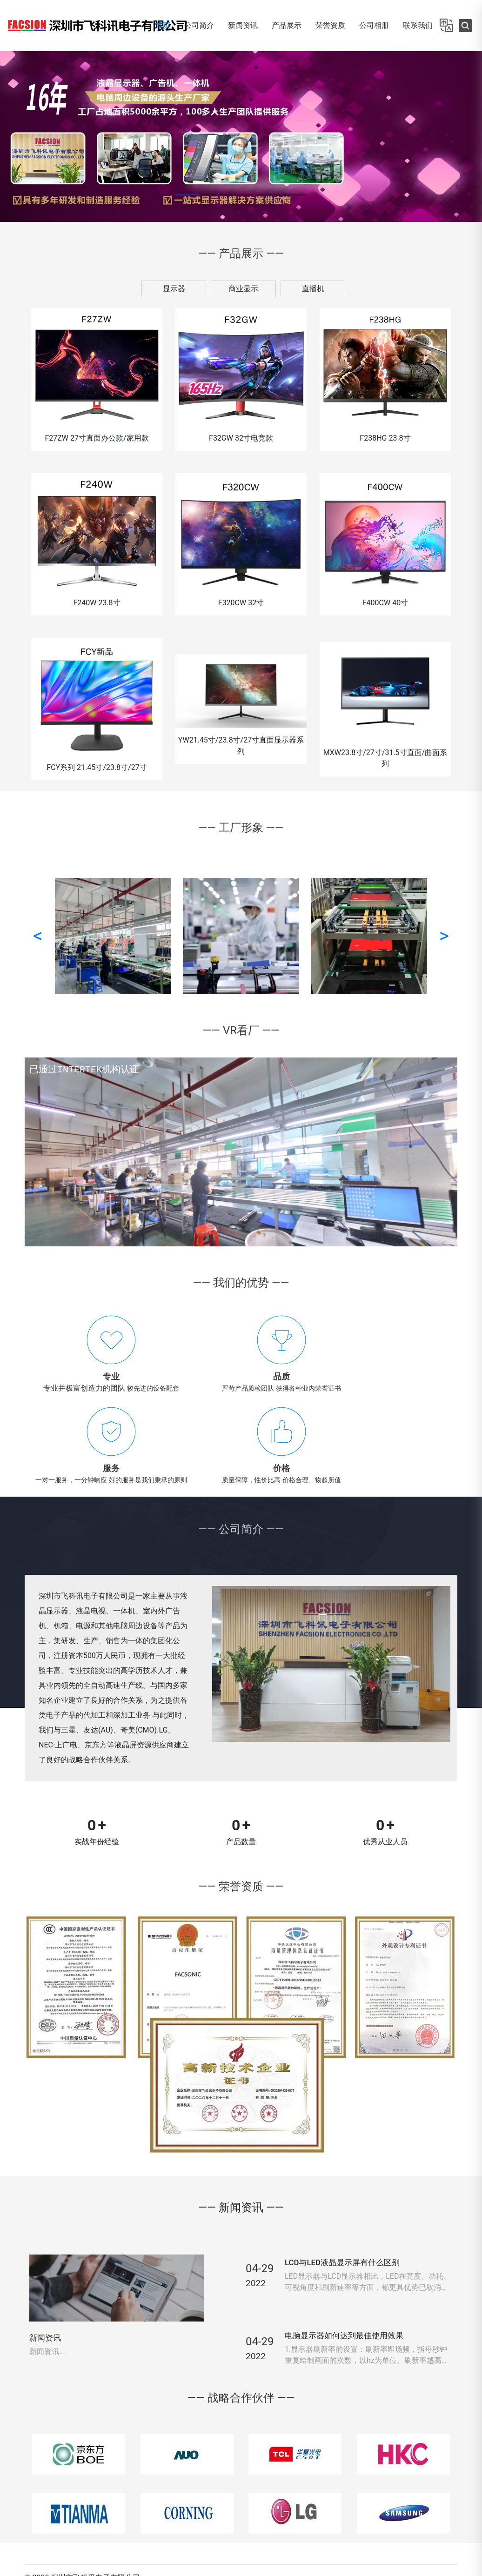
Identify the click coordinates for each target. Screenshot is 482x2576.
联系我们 (418, 25)
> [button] (444, 938)
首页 (162, 25)
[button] (6, 136)
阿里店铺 (435, 2522)
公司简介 (199, 25)
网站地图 (435, 2504)
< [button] (37, 938)
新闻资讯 (243, 25)
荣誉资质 (330, 25)
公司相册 (374, 25)
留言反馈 (390, 2504)
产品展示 (286, 25)
